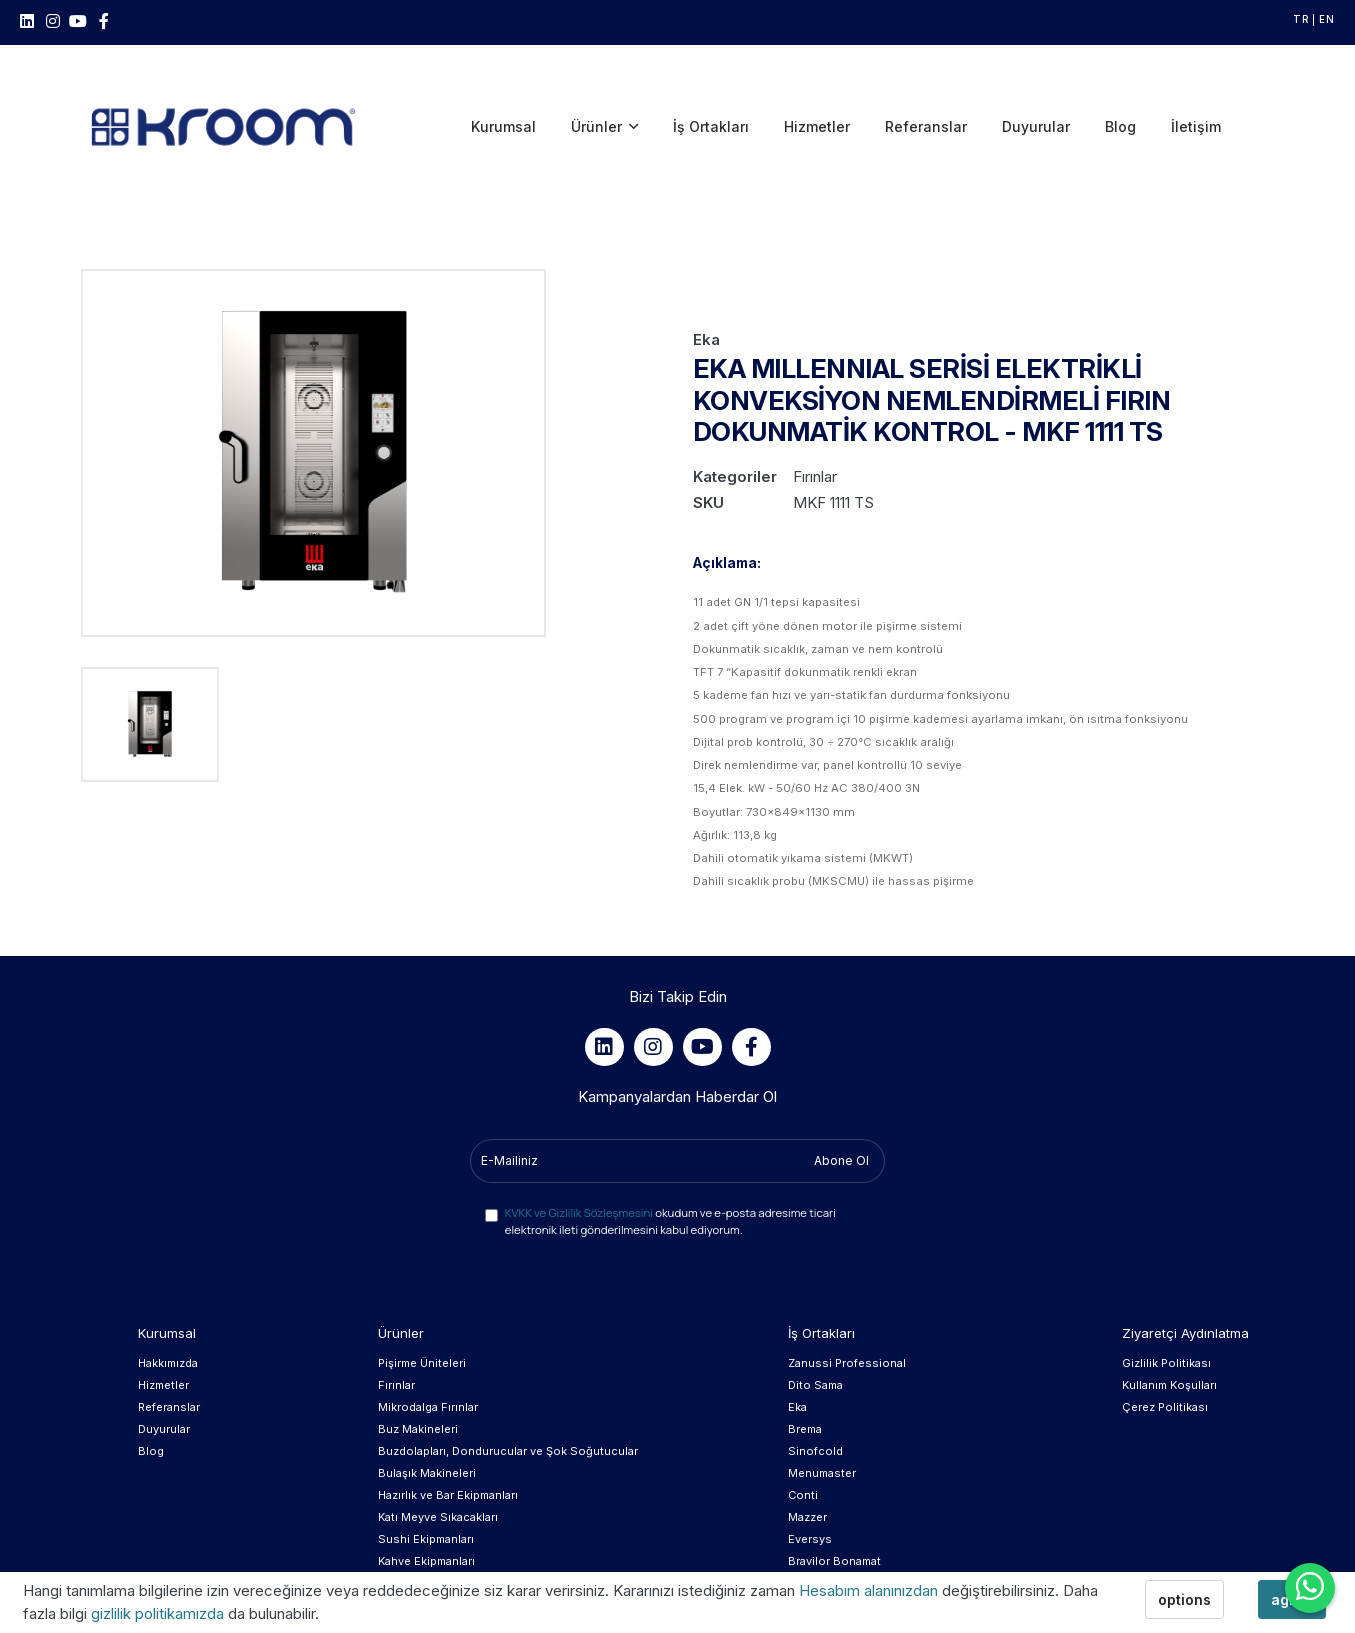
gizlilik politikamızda (159, 1613)
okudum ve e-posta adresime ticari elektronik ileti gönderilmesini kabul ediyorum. (670, 1146)
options (1184, 1599)
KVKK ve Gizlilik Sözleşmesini (579, 1137)
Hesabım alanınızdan (870, 1590)
